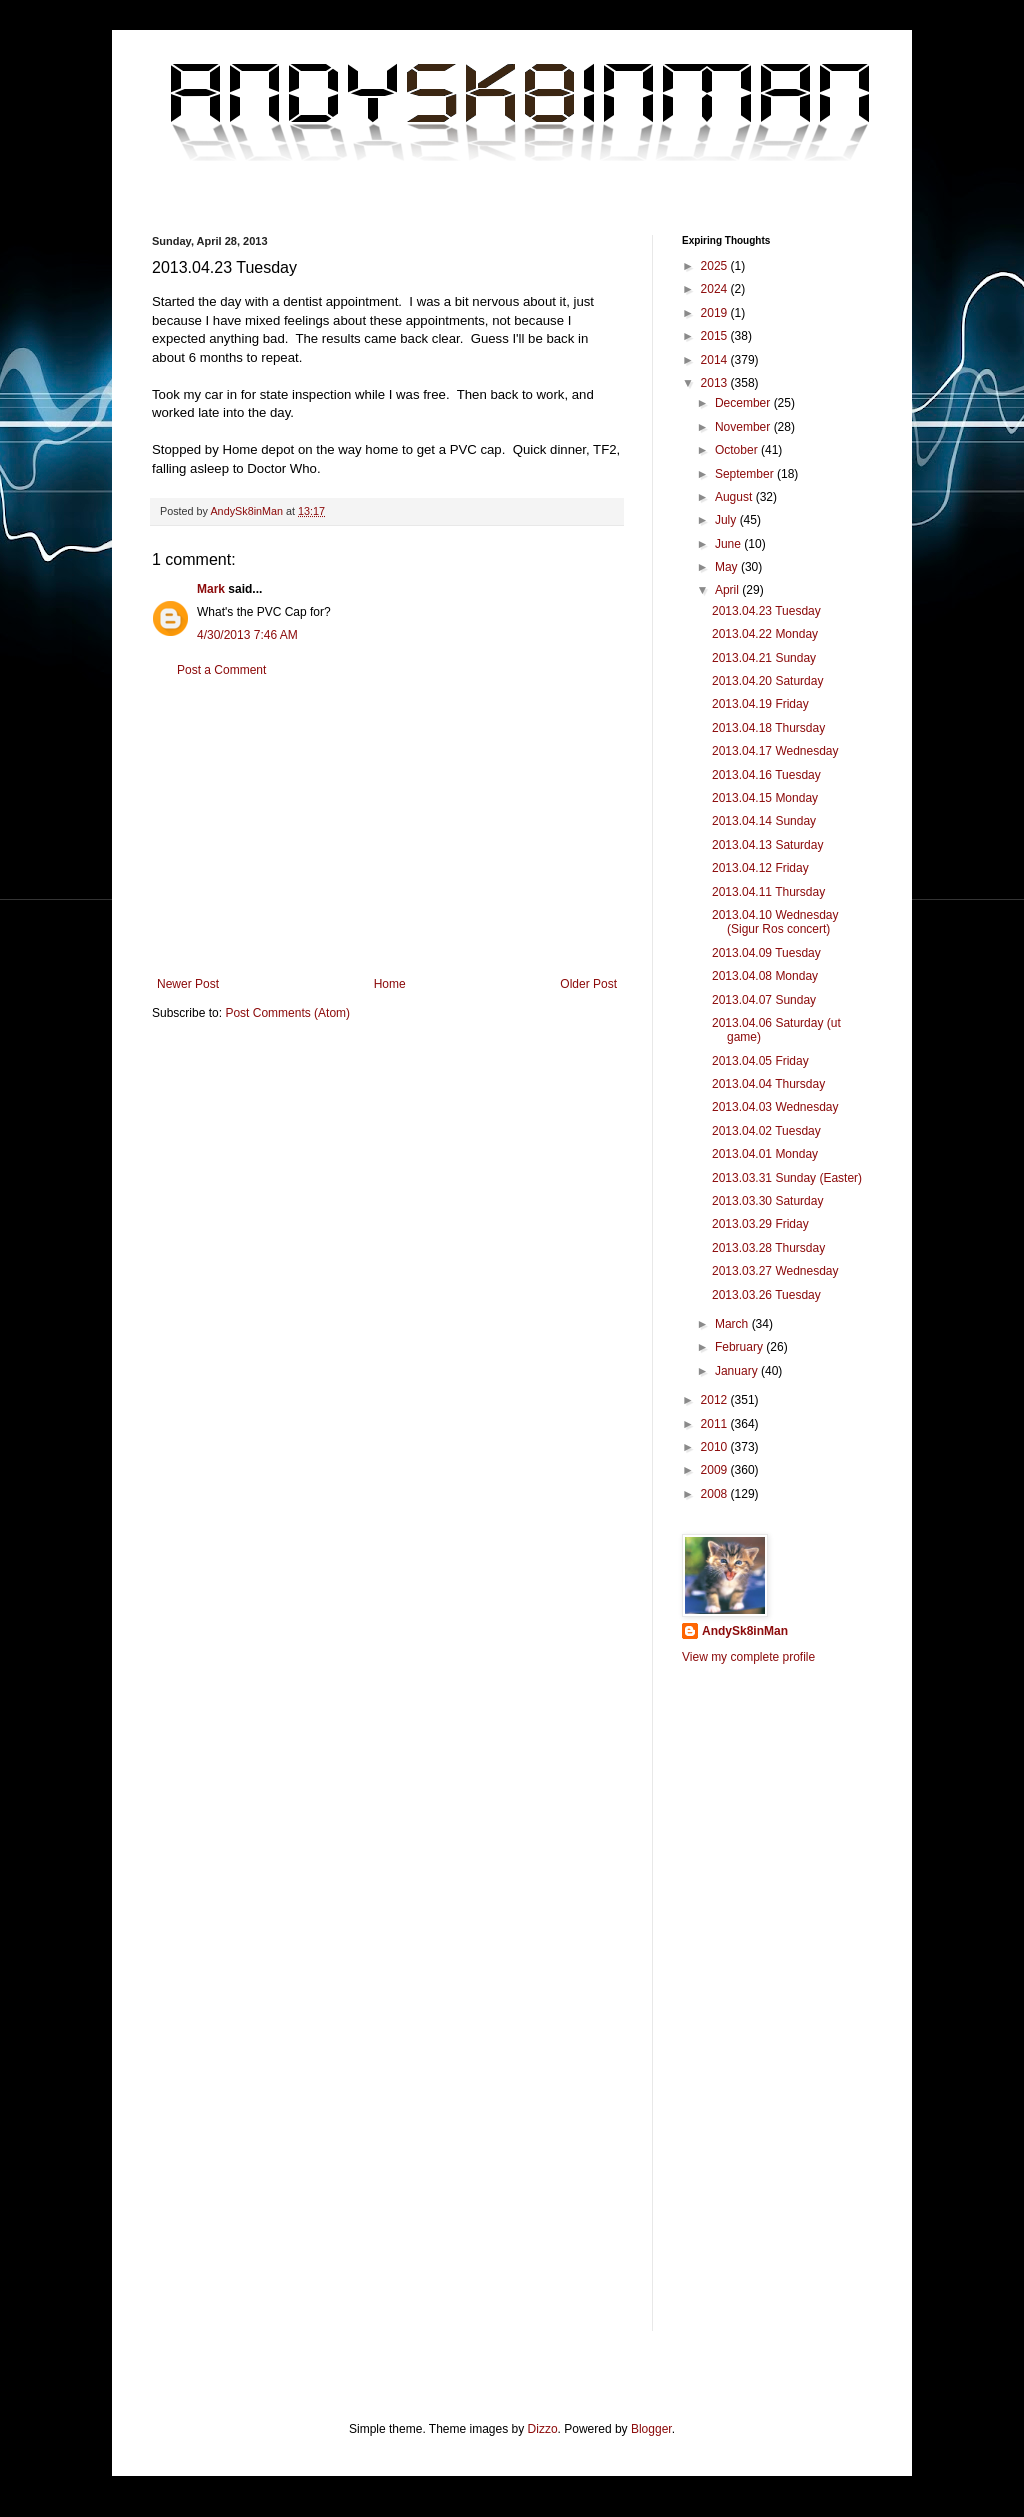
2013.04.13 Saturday (767, 845)
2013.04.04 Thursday (768, 1084)
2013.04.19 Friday (760, 704)
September (746, 474)
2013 (716, 383)
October (738, 450)
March (733, 1324)
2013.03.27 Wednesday (775, 1271)
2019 (716, 313)
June (729, 544)
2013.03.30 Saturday (767, 1201)
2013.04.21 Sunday (764, 658)
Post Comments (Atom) (287, 1013)
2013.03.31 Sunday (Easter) (787, 1178)
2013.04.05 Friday (760, 1061)
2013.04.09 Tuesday (766, 953)
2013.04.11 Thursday (768, 892)
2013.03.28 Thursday (768, 1248)
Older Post (588, 984)
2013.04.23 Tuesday (766, 611)
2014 (716, 360)
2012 (716, 1400)
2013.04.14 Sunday (764, 821)
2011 (716, 1424)
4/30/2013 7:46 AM (247, 635)
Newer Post (188, 984)
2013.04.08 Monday (765, 976)
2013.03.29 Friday (760, 1224)
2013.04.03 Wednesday (775, 1107)
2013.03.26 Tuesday (766, 1295)
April (728, 590)
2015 (716, 336)
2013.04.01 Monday (765, 1154)
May (728, 567)
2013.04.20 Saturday (767, 681)
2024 (716, 289)
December (744, 403)
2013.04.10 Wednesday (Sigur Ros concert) (775, 922)
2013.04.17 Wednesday (775, 751)
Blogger (651, 2429)
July (727, 520)
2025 (716, 266)
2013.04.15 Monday (765, 798)
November (744, 427)
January (738, 1371)
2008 (716, 1494)
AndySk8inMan (745, 1631)
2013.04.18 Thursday (768, 728)
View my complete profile (748, 1657)
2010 (716, 1447)
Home (390, 984)
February (740, 1347)
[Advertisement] (387, 827)
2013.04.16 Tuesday (766, 775)
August (735, 497)
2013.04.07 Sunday (764, 1000)
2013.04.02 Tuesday (766, 1131)
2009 (716, 1470)
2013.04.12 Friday (760, 868)
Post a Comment (221, 670)
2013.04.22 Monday (765, 634)
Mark (211, 589)
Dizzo (543, 2429)
